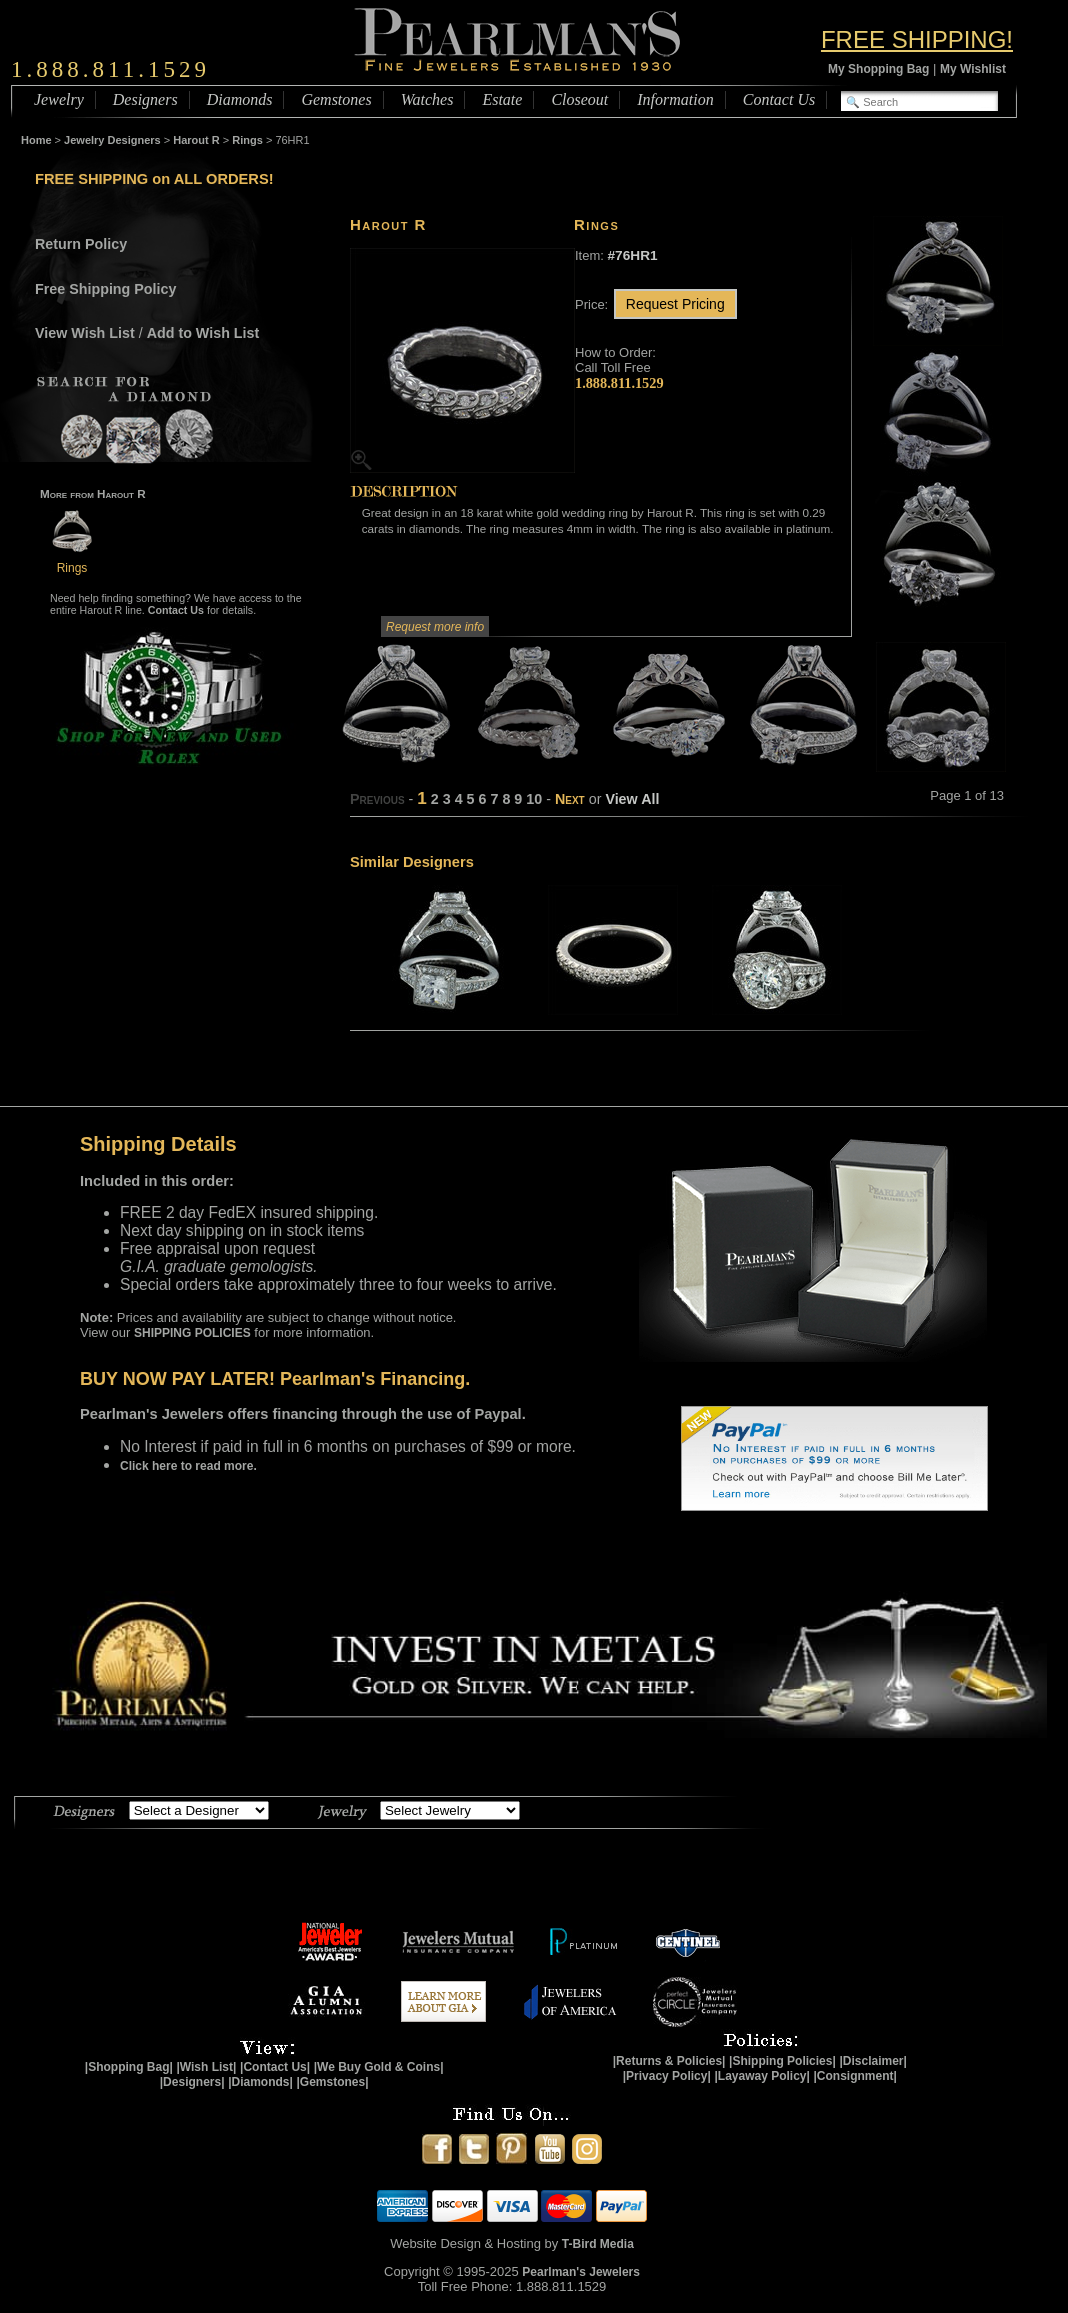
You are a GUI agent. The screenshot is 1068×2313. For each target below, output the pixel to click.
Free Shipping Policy (105, 289)
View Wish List (85, 333)
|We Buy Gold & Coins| (379, 2067)
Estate (502, 99)
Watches (427, 99)
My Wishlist (973, 69)
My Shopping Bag (878, 69)
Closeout (579, 99)
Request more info (435, 627)
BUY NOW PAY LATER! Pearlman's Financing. (275, 1379)
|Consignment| (855, 2076)
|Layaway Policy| (761, 2076)
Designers (145, 99)
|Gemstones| (333, 2082)
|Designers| (192, 2082)
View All (632, 799)
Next (570, 799)
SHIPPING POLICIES (192, 1333)
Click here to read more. (188, 1466)
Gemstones (336, 99)
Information (675, 99)
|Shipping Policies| (782, 2061)
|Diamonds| (260, 2082)
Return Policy (81, 244)
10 (534, 799)
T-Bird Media (598, 2244)
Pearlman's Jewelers (581, 2272)
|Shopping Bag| (129, 2067)
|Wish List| (206, 2067)
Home (36, 140)
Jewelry (59, 99)
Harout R (196, 140)
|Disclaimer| (872, 2061)
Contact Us (779, 99)
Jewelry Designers (112, 140)
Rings (247, 140)
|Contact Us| (275, 2067)
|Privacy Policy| (667, 2076)
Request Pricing (675, 304)
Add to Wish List (203, 333)
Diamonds (240, 99)
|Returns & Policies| (669, 2061)
